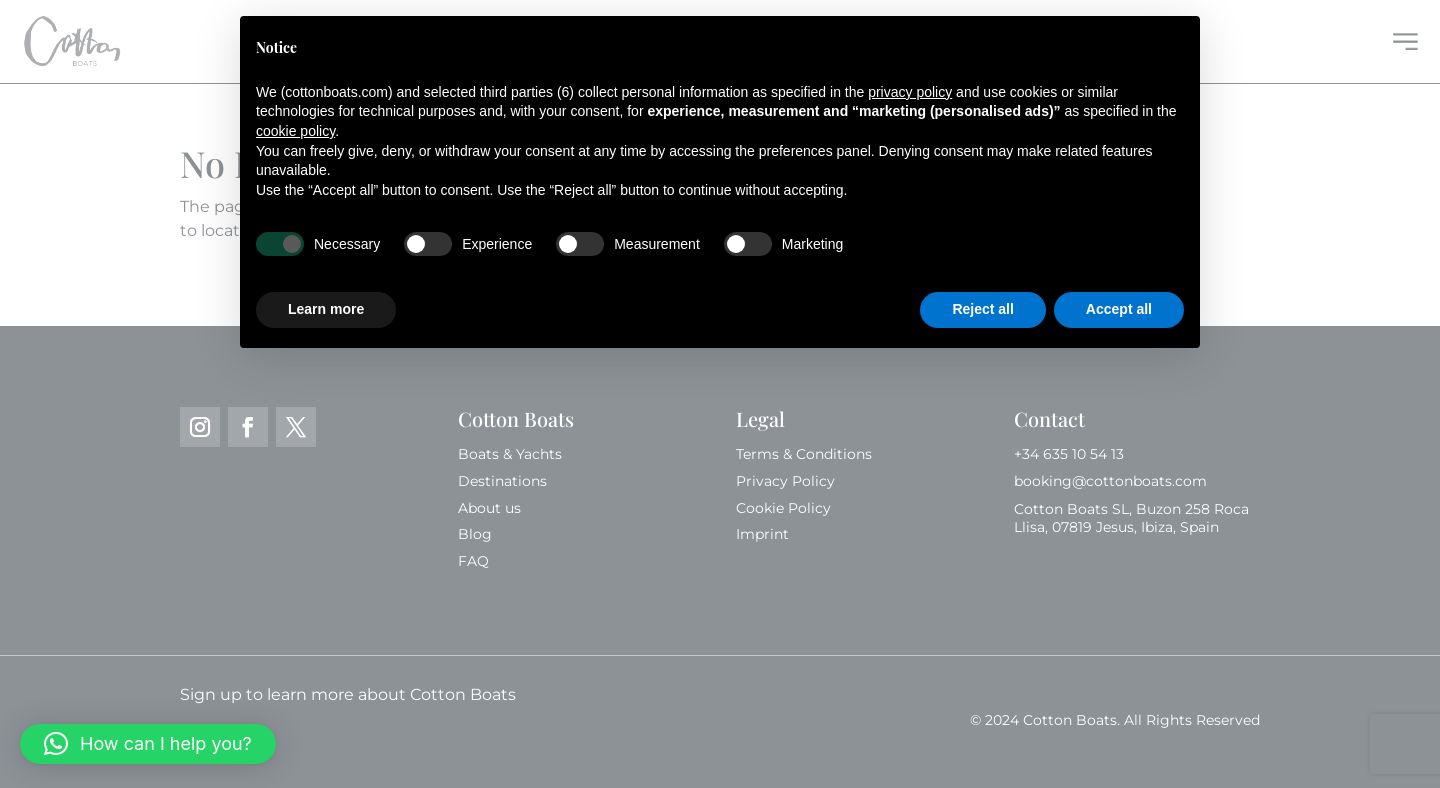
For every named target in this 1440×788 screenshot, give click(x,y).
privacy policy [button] (910, 92)
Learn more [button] (326, 309)
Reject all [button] (982, 309)
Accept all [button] (1119, 309)
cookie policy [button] (295, 131)
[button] (148, 744)
